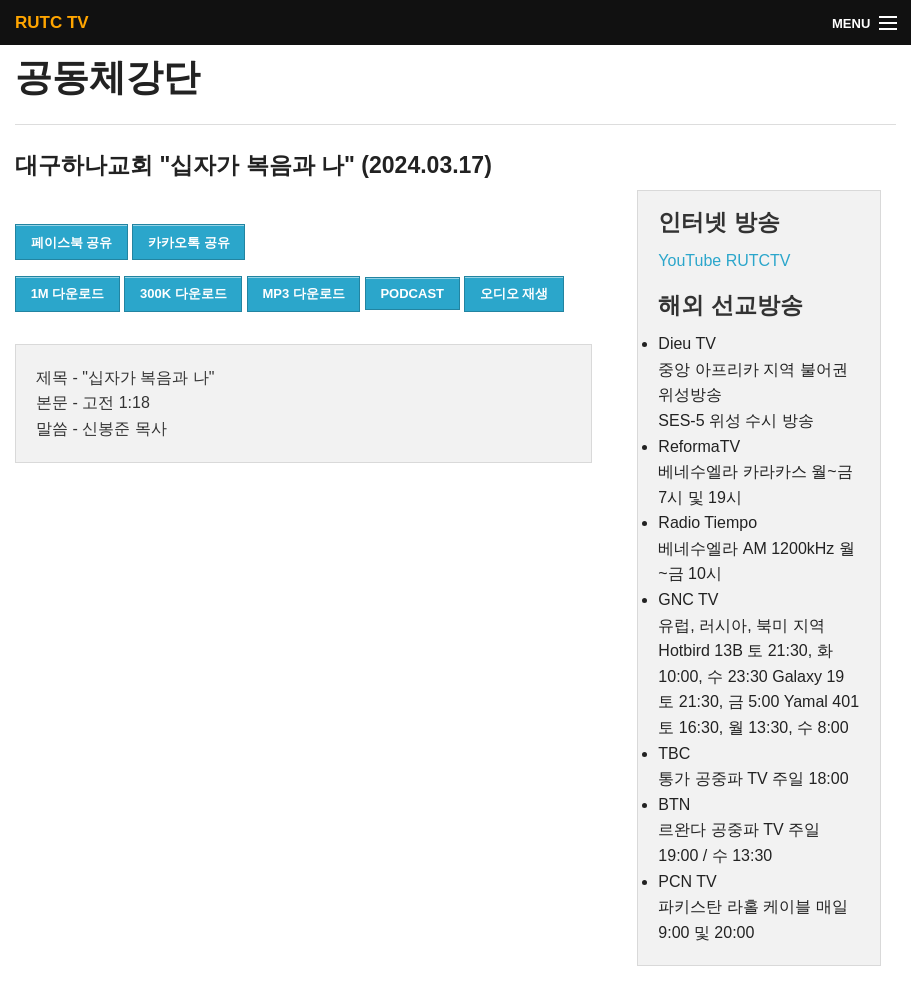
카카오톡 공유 (189, 242)
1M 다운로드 (68, 293)
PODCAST (412, 293)
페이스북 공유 (72, 242)
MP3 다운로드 (303, 293)
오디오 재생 (514, 293)
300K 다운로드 (183, 293)
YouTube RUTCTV (724, 260)
